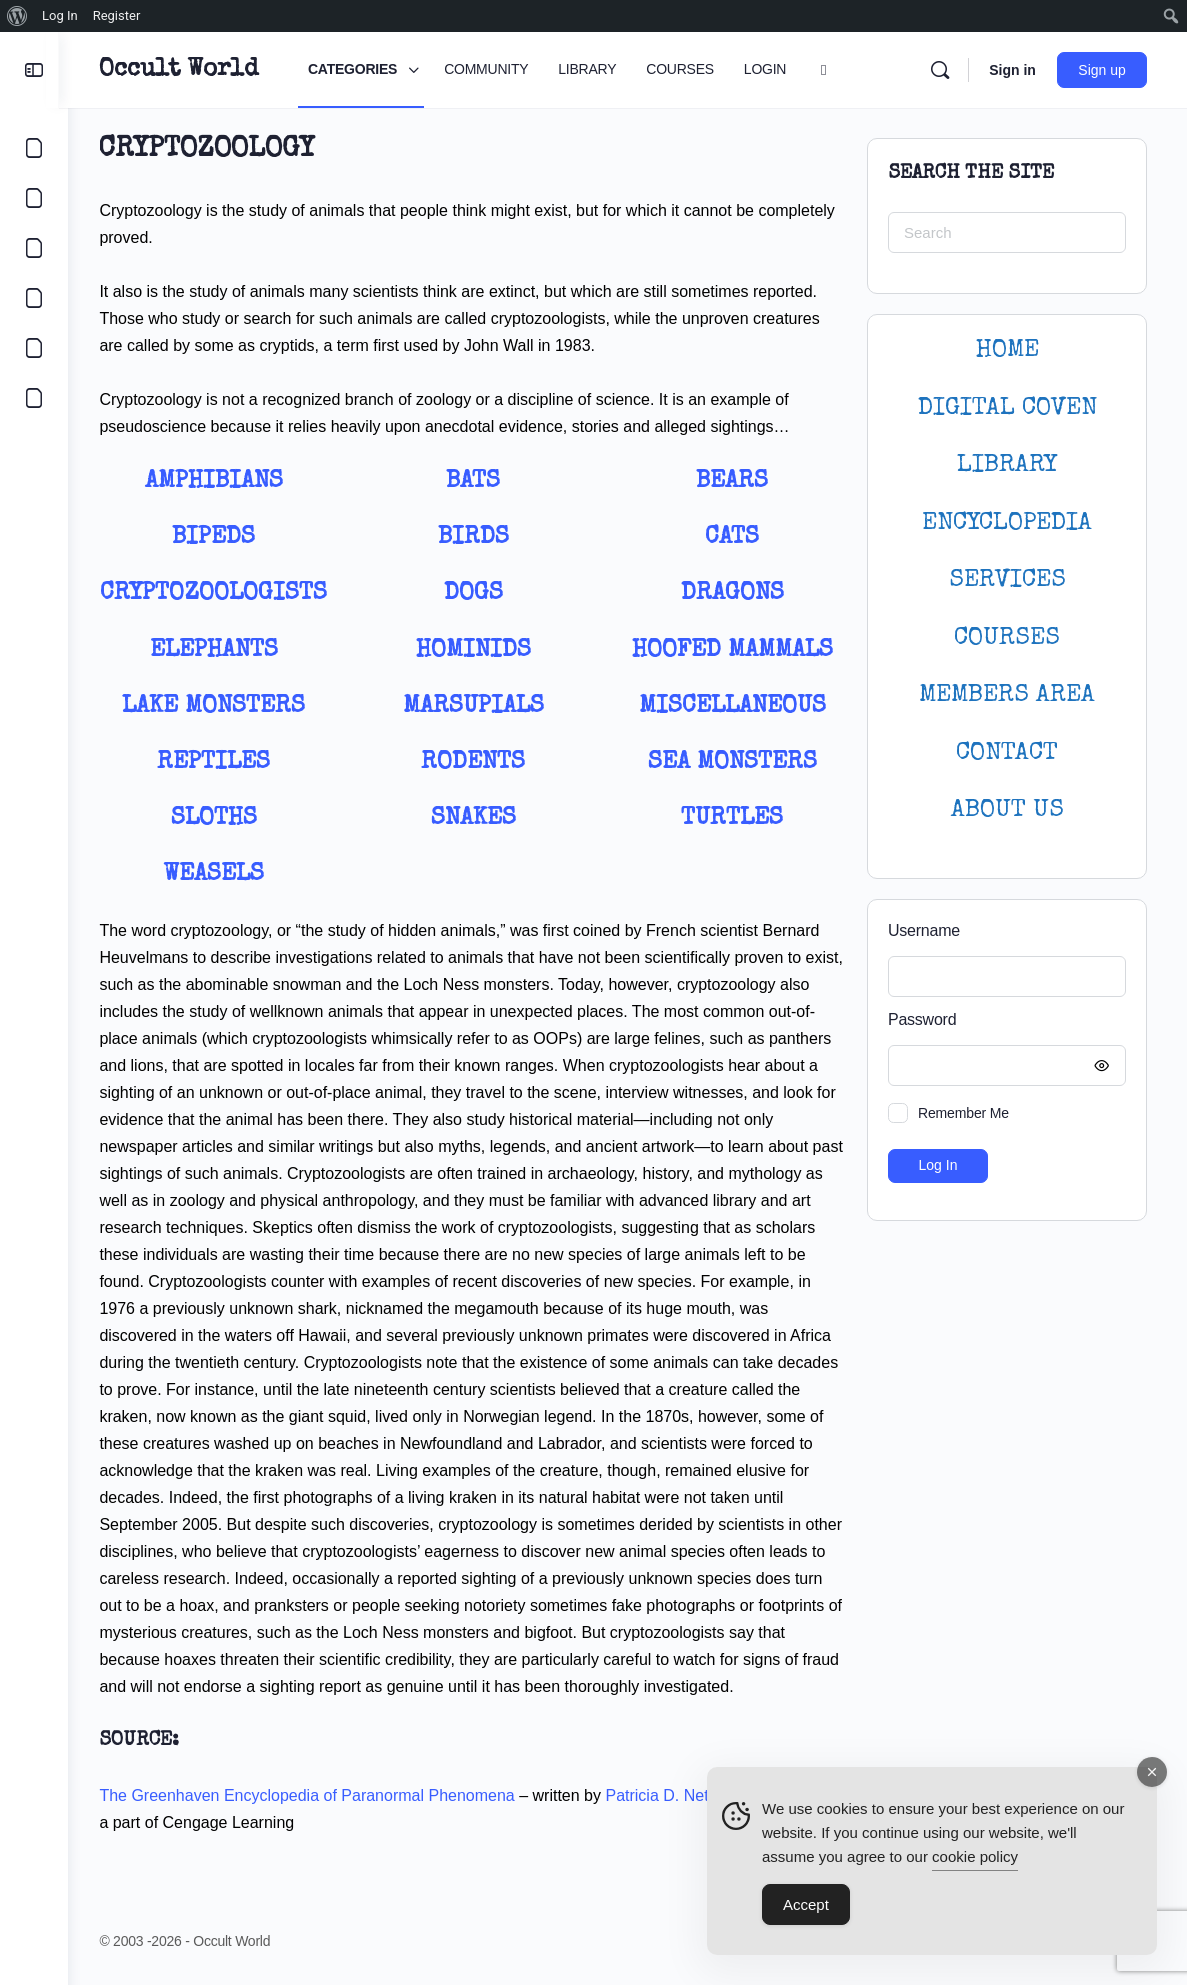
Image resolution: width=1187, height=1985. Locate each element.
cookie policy (975, 1856)
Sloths (221, 819)
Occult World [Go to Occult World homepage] (187, 70)
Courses (1007, 638)
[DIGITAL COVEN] (34, 398)
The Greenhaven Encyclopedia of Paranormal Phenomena (315, 1795)
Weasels (221, 875)
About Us (1007, 810)
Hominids (477, 651)
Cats (734, 538)
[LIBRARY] (34, 248)
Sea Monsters (733, 763)
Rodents (477, 763)
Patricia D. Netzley (680, 1795)
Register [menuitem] (117, 15)
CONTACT (1007, 753)
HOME (1007, 350)
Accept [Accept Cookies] (806, 1904)
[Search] (940, 70)
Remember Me (963, 1113)
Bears (734, 482)
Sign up (1102, 70)
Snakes (477, 819)
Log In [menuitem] (60, 15)
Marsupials (477, 707)
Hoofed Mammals (733, 651)
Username (924, 930)
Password (1002, 1020)
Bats (477, 482)
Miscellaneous (733, 707)
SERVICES (1007, 580)
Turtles (734, 819)
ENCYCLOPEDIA (1007, 523)
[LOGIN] (34, 348)
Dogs (477, 594)
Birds (477, 538)
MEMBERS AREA (1007, 695)
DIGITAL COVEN (1007, 408)
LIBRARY (1007, 465)
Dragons (733, 594)
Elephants (221, 651)
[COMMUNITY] (34, 198)
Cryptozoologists (221, 594)
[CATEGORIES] (34, 148)
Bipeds (221, 538)
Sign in (1012, 70)
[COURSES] (34, 298)
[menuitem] (17, 16)
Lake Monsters (221, 707)
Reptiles (221, 763)
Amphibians (221, 482)
